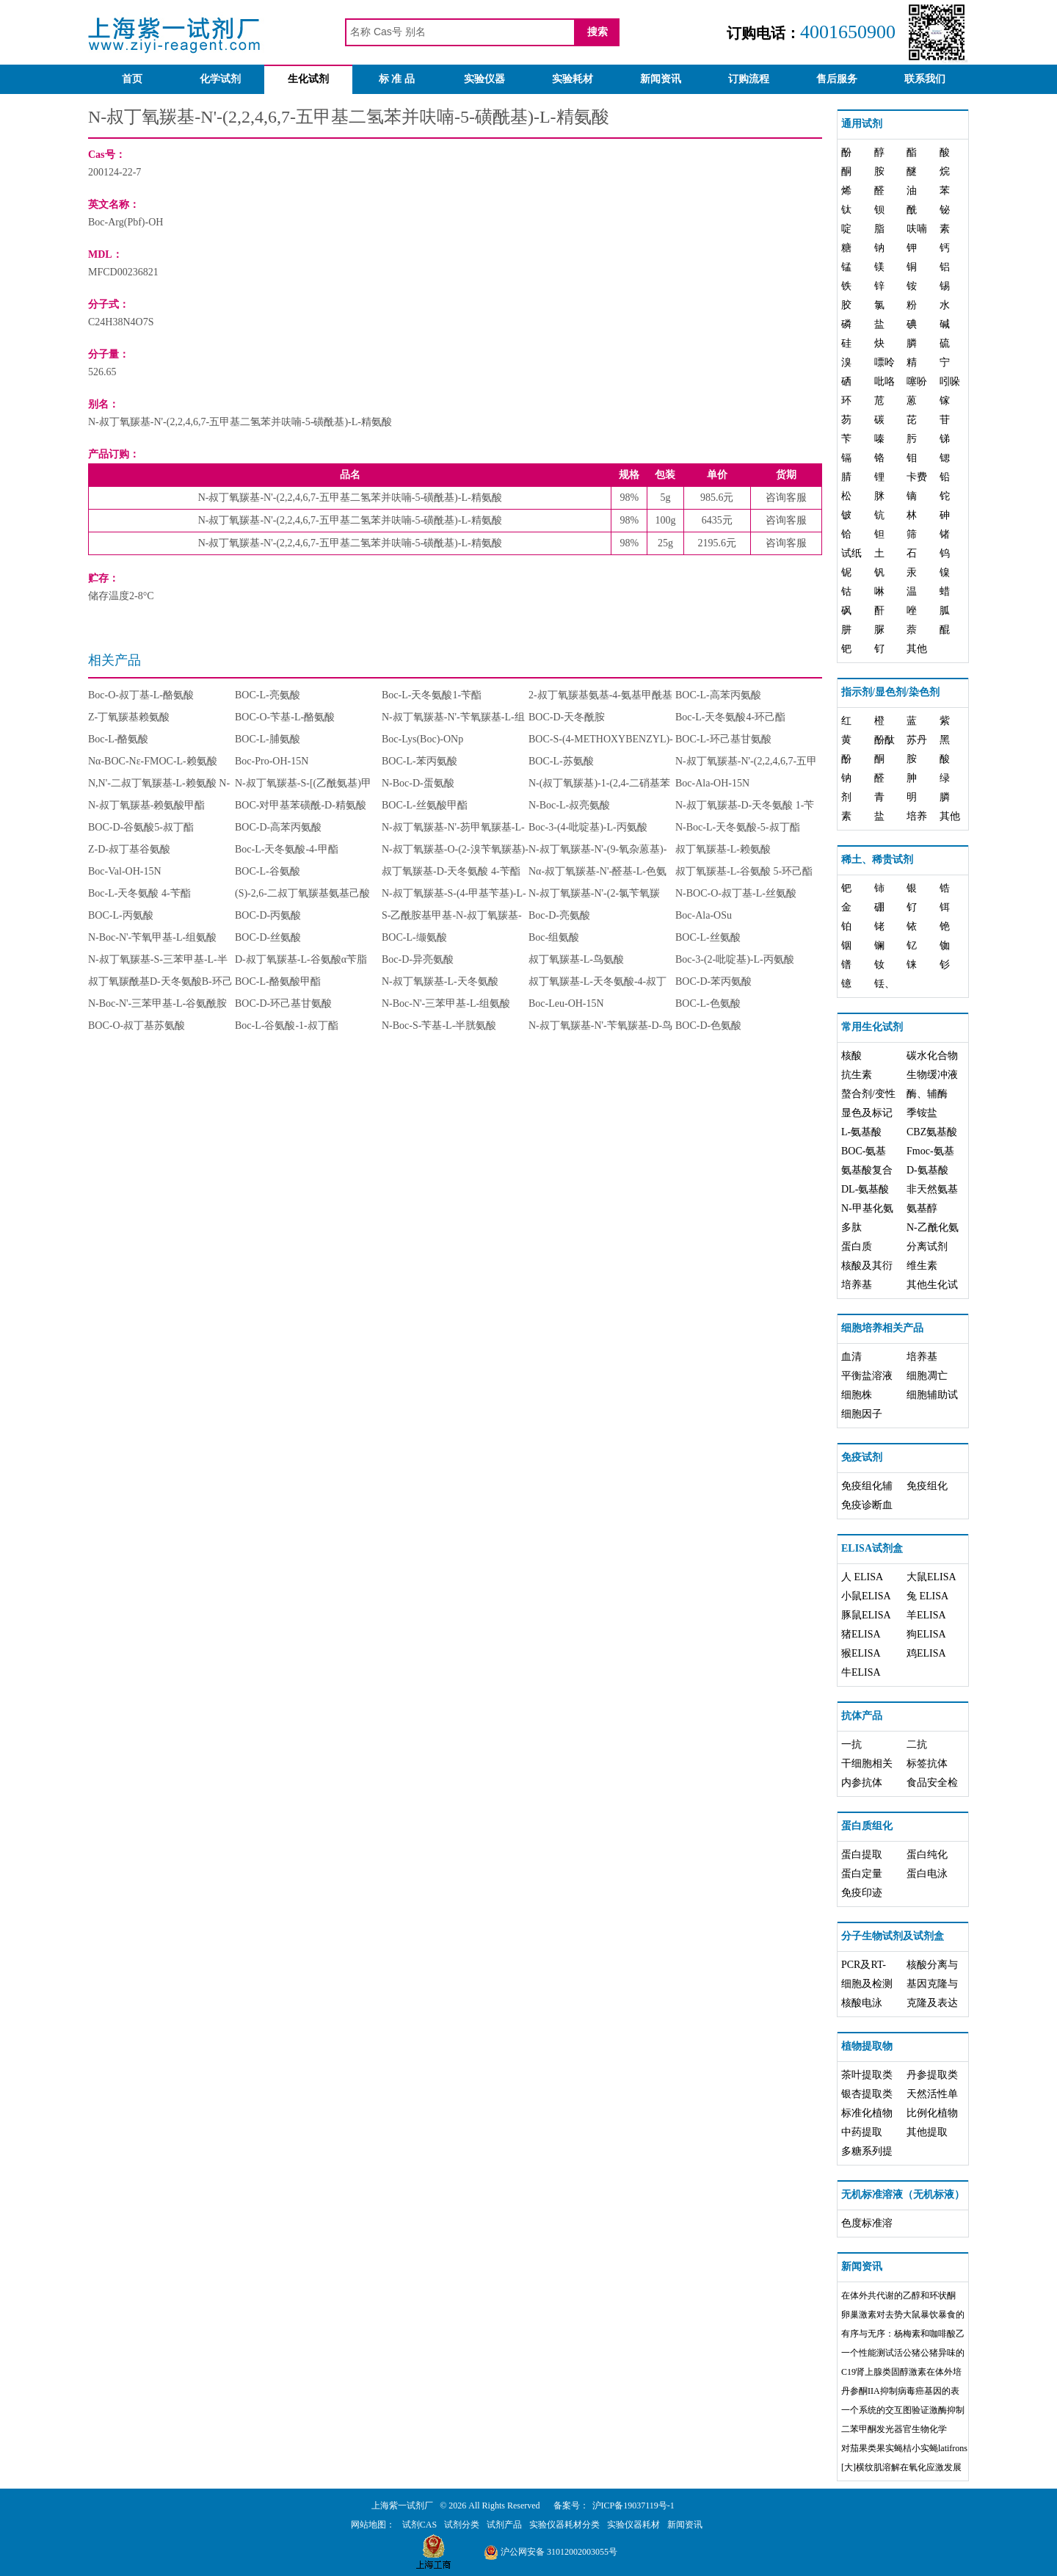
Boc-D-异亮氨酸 (418, 959)
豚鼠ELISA (866, 1615)
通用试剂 (861, 123)
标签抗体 (927, 1763)
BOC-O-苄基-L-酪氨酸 (285, 717)
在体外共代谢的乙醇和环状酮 (898, 2295)
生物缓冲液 (932, 1074)
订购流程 (748, 78)
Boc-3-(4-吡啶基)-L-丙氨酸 (587, 827)
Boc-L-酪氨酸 (118, 739)
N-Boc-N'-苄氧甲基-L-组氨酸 (152, 937)
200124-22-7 (114, 172)
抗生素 (856, 1074)
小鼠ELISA (866, 1596)
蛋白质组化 (867, 1825)
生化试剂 (308, 78)
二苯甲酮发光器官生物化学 (894, 2429)
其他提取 (927, 2132)
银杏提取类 (867, 2093)
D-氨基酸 (927, 1170)
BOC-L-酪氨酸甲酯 (278, 981)
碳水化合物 (932, 1055)
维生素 (922, 1265)
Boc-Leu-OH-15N (566, 1003)
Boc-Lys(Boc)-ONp (422, 739)
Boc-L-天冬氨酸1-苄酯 (432, 695)
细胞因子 (861, 1413)
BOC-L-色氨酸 (708, 1003)
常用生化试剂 (872, 1026)
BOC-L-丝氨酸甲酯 (425, 805)
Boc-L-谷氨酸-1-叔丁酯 (286, 1025)
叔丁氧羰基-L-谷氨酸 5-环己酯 (744, 871)
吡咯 (884, 381)
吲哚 (950, 381)
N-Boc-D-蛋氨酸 (418, 783)
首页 (132, 78)
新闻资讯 (660, 78)
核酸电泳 (861, 2002)
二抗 (917, 1744)
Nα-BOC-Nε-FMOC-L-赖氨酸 (152, 761)
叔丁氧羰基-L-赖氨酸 (723, 849)
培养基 (856, 1284)
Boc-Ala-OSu (703, 915)
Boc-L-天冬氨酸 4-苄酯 (139, 893)
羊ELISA (926, 1615)
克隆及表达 (932, 2002)
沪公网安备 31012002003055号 (550, 2552)
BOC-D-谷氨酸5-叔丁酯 (141, 827)
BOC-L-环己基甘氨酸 (723, 739)
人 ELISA (862, 1576)
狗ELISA (926, 1634)
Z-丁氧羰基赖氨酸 (129, 717)
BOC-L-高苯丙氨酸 (718, 695)
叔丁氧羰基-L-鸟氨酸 (576, 959)
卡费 (917, 476)
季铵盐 (922, 1112)
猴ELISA (861, 1653)
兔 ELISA (927, 1596)
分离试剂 (927, 1246)
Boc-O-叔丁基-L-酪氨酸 (141, 695)
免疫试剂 (861, 1457)
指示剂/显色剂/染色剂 (890, 692)
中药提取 (861, 2132)
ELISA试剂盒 (872, 1548)
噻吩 (917, 381)
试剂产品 (504, 2524)
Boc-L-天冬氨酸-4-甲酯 (286, 849)
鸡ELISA (926, 1653)
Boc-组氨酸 (553, 937)
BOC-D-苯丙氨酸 (713, 981)
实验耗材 (572, 78)
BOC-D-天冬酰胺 (566, 717)
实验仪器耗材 (633, 2524)
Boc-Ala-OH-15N (712, 783)
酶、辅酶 (927, 1093)
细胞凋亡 (927, 1375)
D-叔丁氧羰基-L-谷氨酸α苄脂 (301, 959)
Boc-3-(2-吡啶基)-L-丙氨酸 (734, 959)
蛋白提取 (861, 1854)
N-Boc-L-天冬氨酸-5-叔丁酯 (737, 827)
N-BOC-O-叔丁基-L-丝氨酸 (735, 893)
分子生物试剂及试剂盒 (892, 1936)
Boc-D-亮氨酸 (559, 915)
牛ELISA (861, 1672)
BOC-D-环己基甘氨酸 (283, 1003)
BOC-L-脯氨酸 (267, 739)
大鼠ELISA (931, 1576)
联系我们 (924, 78)
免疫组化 (927, 1485)
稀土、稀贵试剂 (877, 859)
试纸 (851, 553)
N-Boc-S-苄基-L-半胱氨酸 (439, 1025)
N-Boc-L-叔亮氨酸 (569, 805)
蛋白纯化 (927, 1854)
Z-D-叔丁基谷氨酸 (129, 849)
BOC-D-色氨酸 (708, 1025)
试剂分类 (461, 2524)
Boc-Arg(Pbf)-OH (125, 222)
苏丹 (917, 739)
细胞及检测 (867, 1983)
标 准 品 (397, 78)
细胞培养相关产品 (882, 1328)
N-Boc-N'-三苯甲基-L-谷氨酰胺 (157, 1003)
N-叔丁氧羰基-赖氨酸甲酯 (146, 805)
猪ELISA (861, 1634)
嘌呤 (884, 362)
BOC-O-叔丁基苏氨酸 (136, 1025)
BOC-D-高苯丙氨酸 (278, 827)
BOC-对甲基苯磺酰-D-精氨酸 (300, 805)
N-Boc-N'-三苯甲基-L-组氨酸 (446, 1003)
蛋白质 (856, 1246)
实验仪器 (484, 78)
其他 (917, 648)
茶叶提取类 (867, 2074)
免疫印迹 (861, 1892)
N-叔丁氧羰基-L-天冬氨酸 (440, 981)
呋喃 (917, 228)
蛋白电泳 (927, 1873)
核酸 (851, 1055)
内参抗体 (861, 1782)
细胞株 (856, 1394)
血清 (851, 1356)
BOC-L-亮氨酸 (267, 695)
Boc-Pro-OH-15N (271, 761)
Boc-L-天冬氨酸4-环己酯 (730, 717)
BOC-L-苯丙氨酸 (419, 761)
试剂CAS (419, 2524)
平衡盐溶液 (867, 1375)
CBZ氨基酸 (932, 1131)
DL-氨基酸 (865, 1189)
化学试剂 (220, 78)
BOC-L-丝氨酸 (708, 937)
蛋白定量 (861, 1873)
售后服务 (836, 78)
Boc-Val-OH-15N (124, 871)
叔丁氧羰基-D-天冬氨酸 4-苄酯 (451, 871)
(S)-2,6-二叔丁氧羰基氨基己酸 (302, 893)
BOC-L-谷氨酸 (267, 871)
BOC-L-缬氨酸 (414, 937)
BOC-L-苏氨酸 (561, 761)
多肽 (851, 1227)
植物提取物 (867, 2046)
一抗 (851, 1744)
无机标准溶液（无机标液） (903, 2194)
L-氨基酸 (861, 1131)
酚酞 (884, 739)
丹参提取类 (932, 2074)
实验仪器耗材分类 (564, 2524)
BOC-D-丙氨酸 (268, 915)
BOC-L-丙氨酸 (120, 915)
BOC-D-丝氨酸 (268, 937)
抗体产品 (861, 1715)
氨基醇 (922, 1208)
